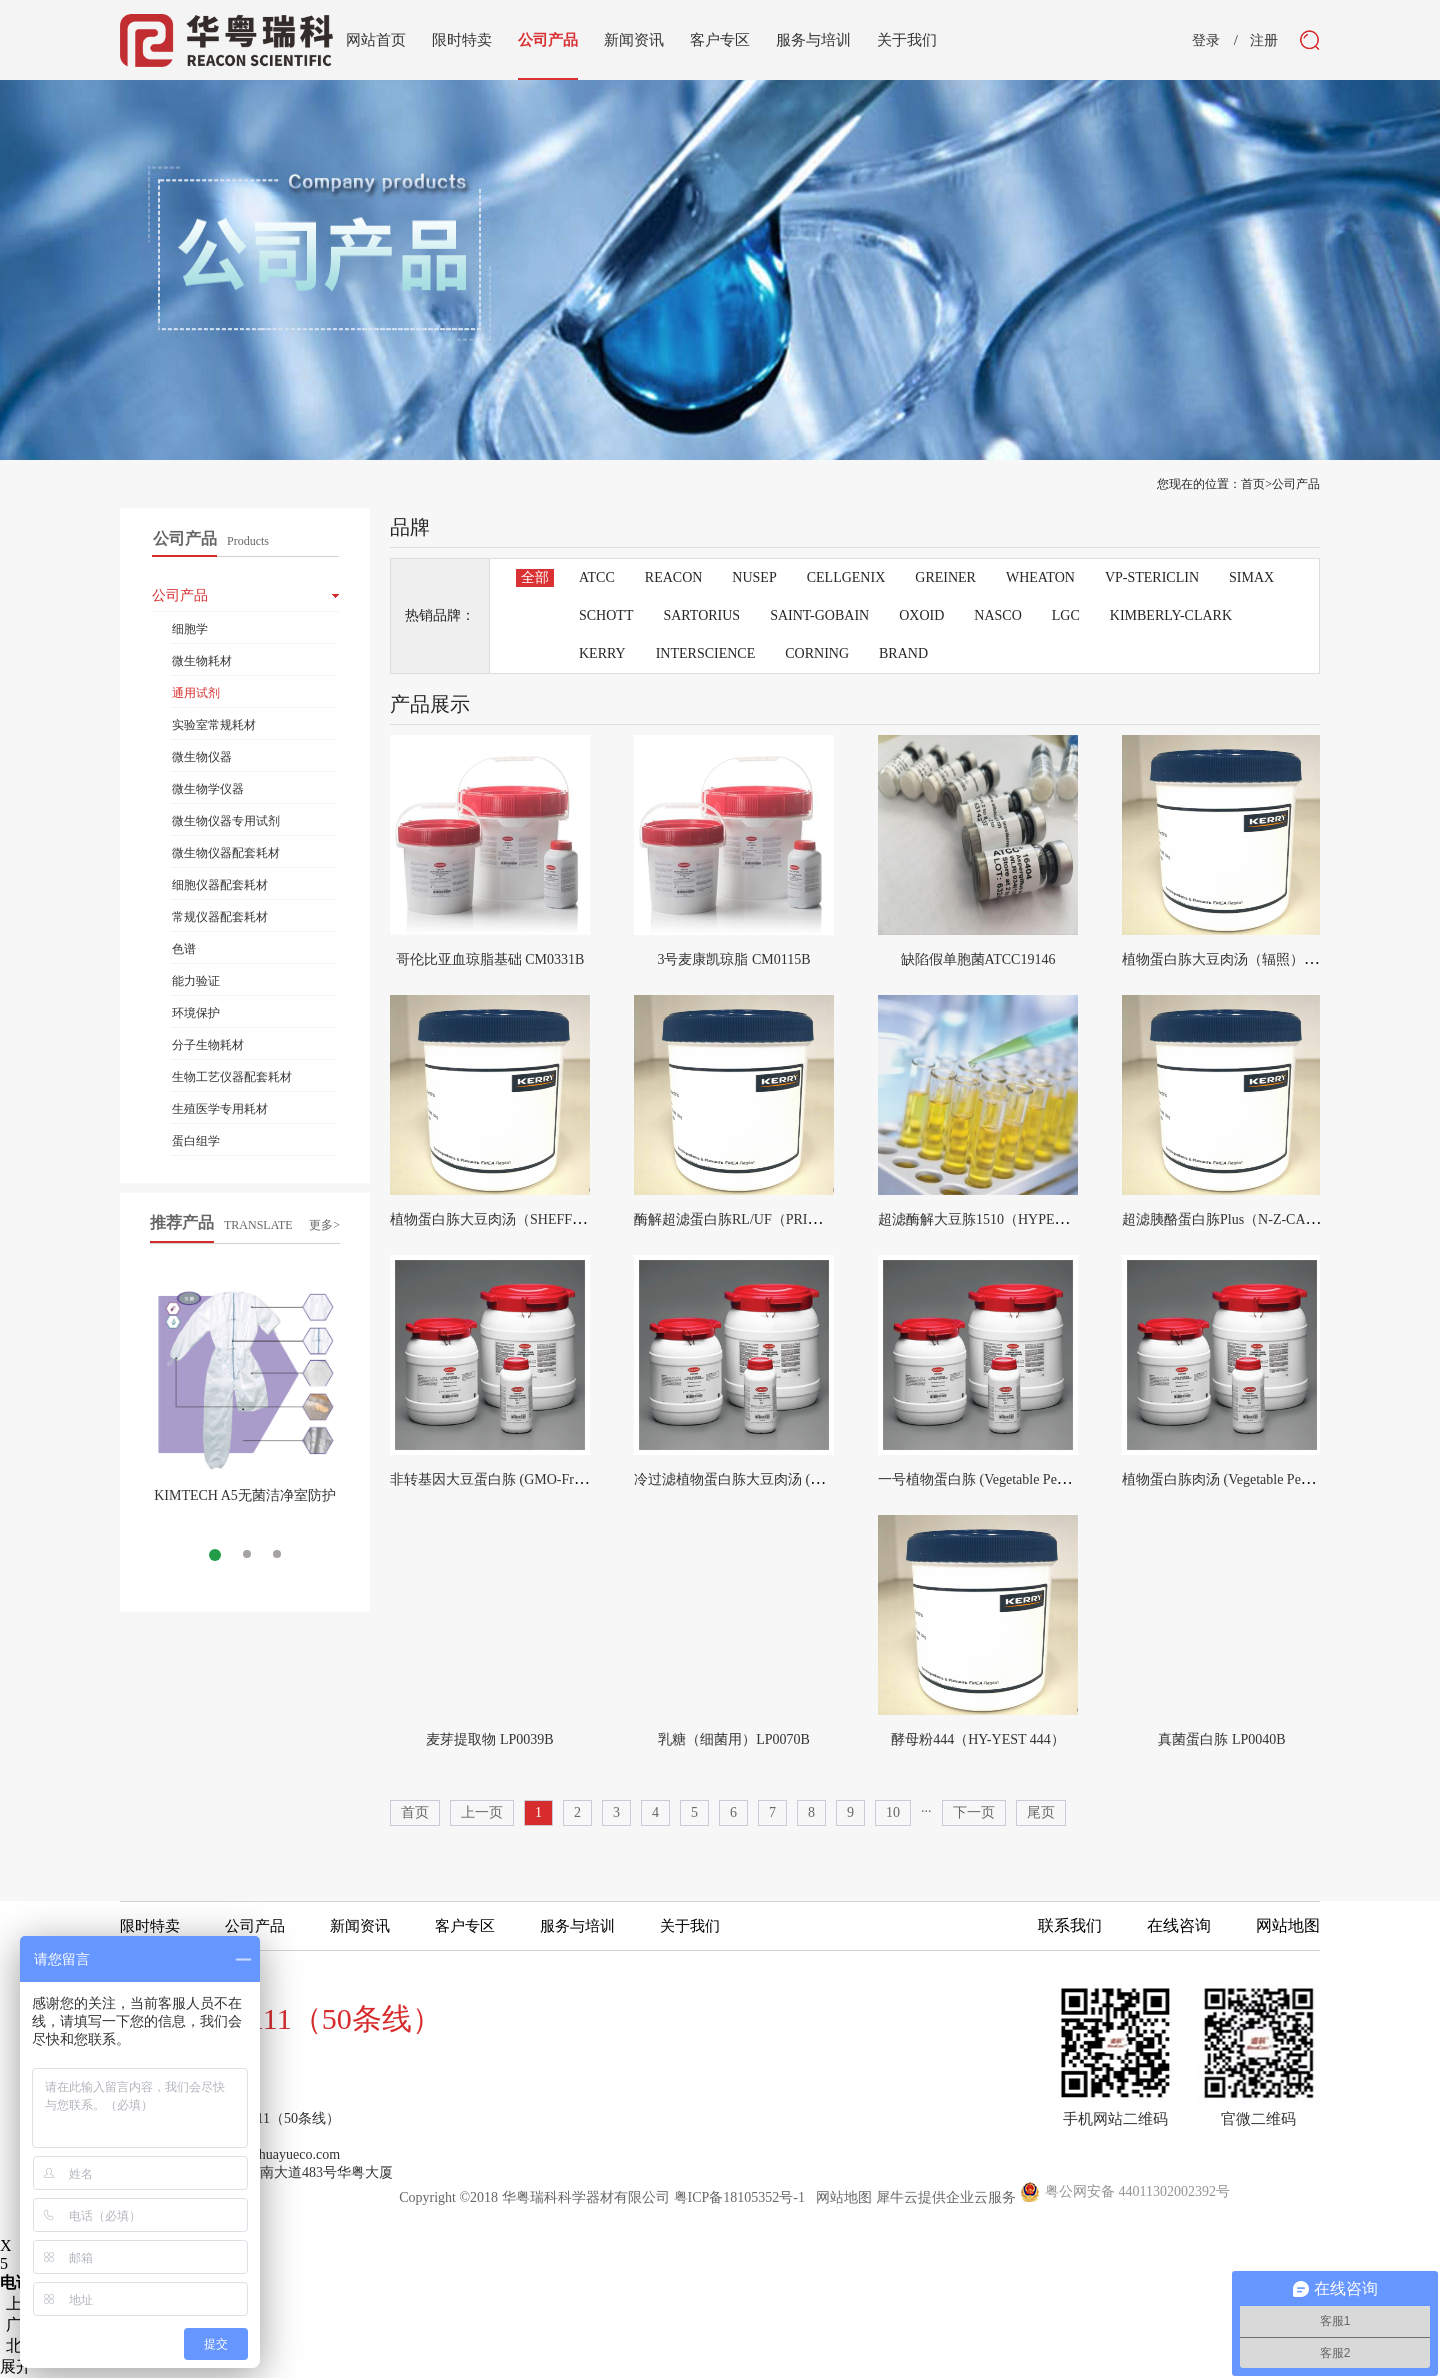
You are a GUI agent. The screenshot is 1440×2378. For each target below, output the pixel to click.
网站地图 (840, 2197)
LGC (1066, 615)
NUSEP (754, 577)
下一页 (974, 1812)
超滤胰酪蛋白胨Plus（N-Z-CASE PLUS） (1248, 1219)
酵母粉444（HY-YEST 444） (978, 1739)
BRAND (903, 653)
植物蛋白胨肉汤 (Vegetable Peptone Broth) (1247, 1479)
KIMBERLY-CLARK (1171, 615)
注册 (1264, 41)
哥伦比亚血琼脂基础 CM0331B (490, 959)
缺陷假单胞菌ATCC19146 (978, 959)
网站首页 (376, 40)
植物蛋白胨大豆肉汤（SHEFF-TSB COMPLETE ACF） (557, 1219)
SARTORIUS (701, 615)
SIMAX (1251, 577)
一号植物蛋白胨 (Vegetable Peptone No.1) (1001, 1479)
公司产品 (1296, 484)
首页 (415, 1812)
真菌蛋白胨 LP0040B (1221, 1739)
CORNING (817, 653)
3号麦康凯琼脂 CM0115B (733, 959)
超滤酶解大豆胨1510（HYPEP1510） (991, 1219)
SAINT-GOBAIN (819, 615)
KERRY (602, 653)
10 (893, 1812)
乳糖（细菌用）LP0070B (734, 1739)
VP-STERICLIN (1152, 577)
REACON (674, 577)
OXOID (921, 615)
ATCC (597, 577)
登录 (1206, 41)
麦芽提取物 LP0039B (489, 1739)
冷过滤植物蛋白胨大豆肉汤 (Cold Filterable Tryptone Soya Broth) (827, 1479)
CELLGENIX (846, 577)
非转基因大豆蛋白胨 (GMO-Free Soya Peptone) (530, 1479)
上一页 (482, 1812)
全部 (535, 577)
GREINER (945, 577)
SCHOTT (606, 615)
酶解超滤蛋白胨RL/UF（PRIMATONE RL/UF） (778, 1219)
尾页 (1041, 1812)
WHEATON (1040, 577)
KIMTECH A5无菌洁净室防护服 (245, 1503)
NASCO (997, 615)
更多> (324, 1225)
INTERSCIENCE (706, 653)
